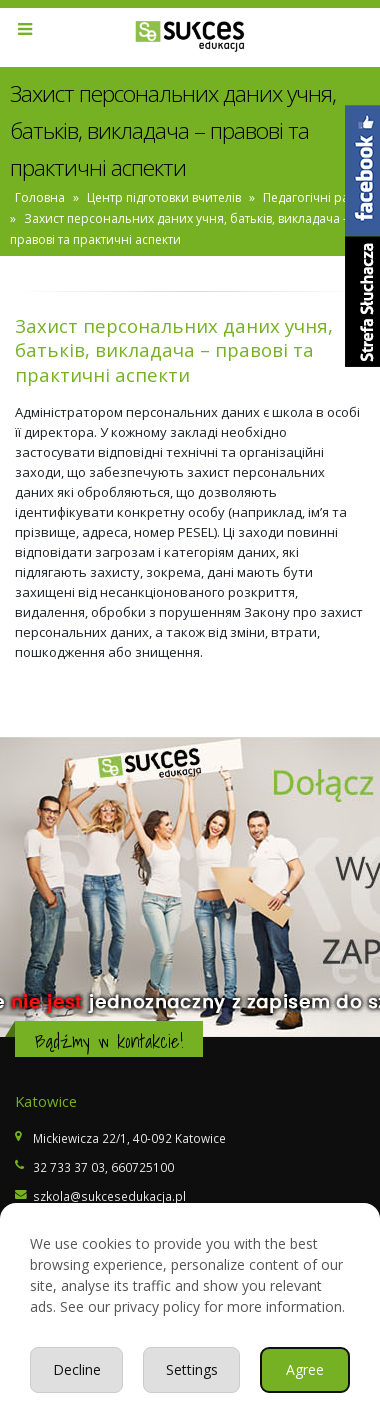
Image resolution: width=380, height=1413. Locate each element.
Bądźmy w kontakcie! (109, 1041)
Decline (77, 1369)
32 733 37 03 (69, 1167)
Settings (192, 1369)
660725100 (142, 1167)
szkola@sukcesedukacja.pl (109, 1196)
